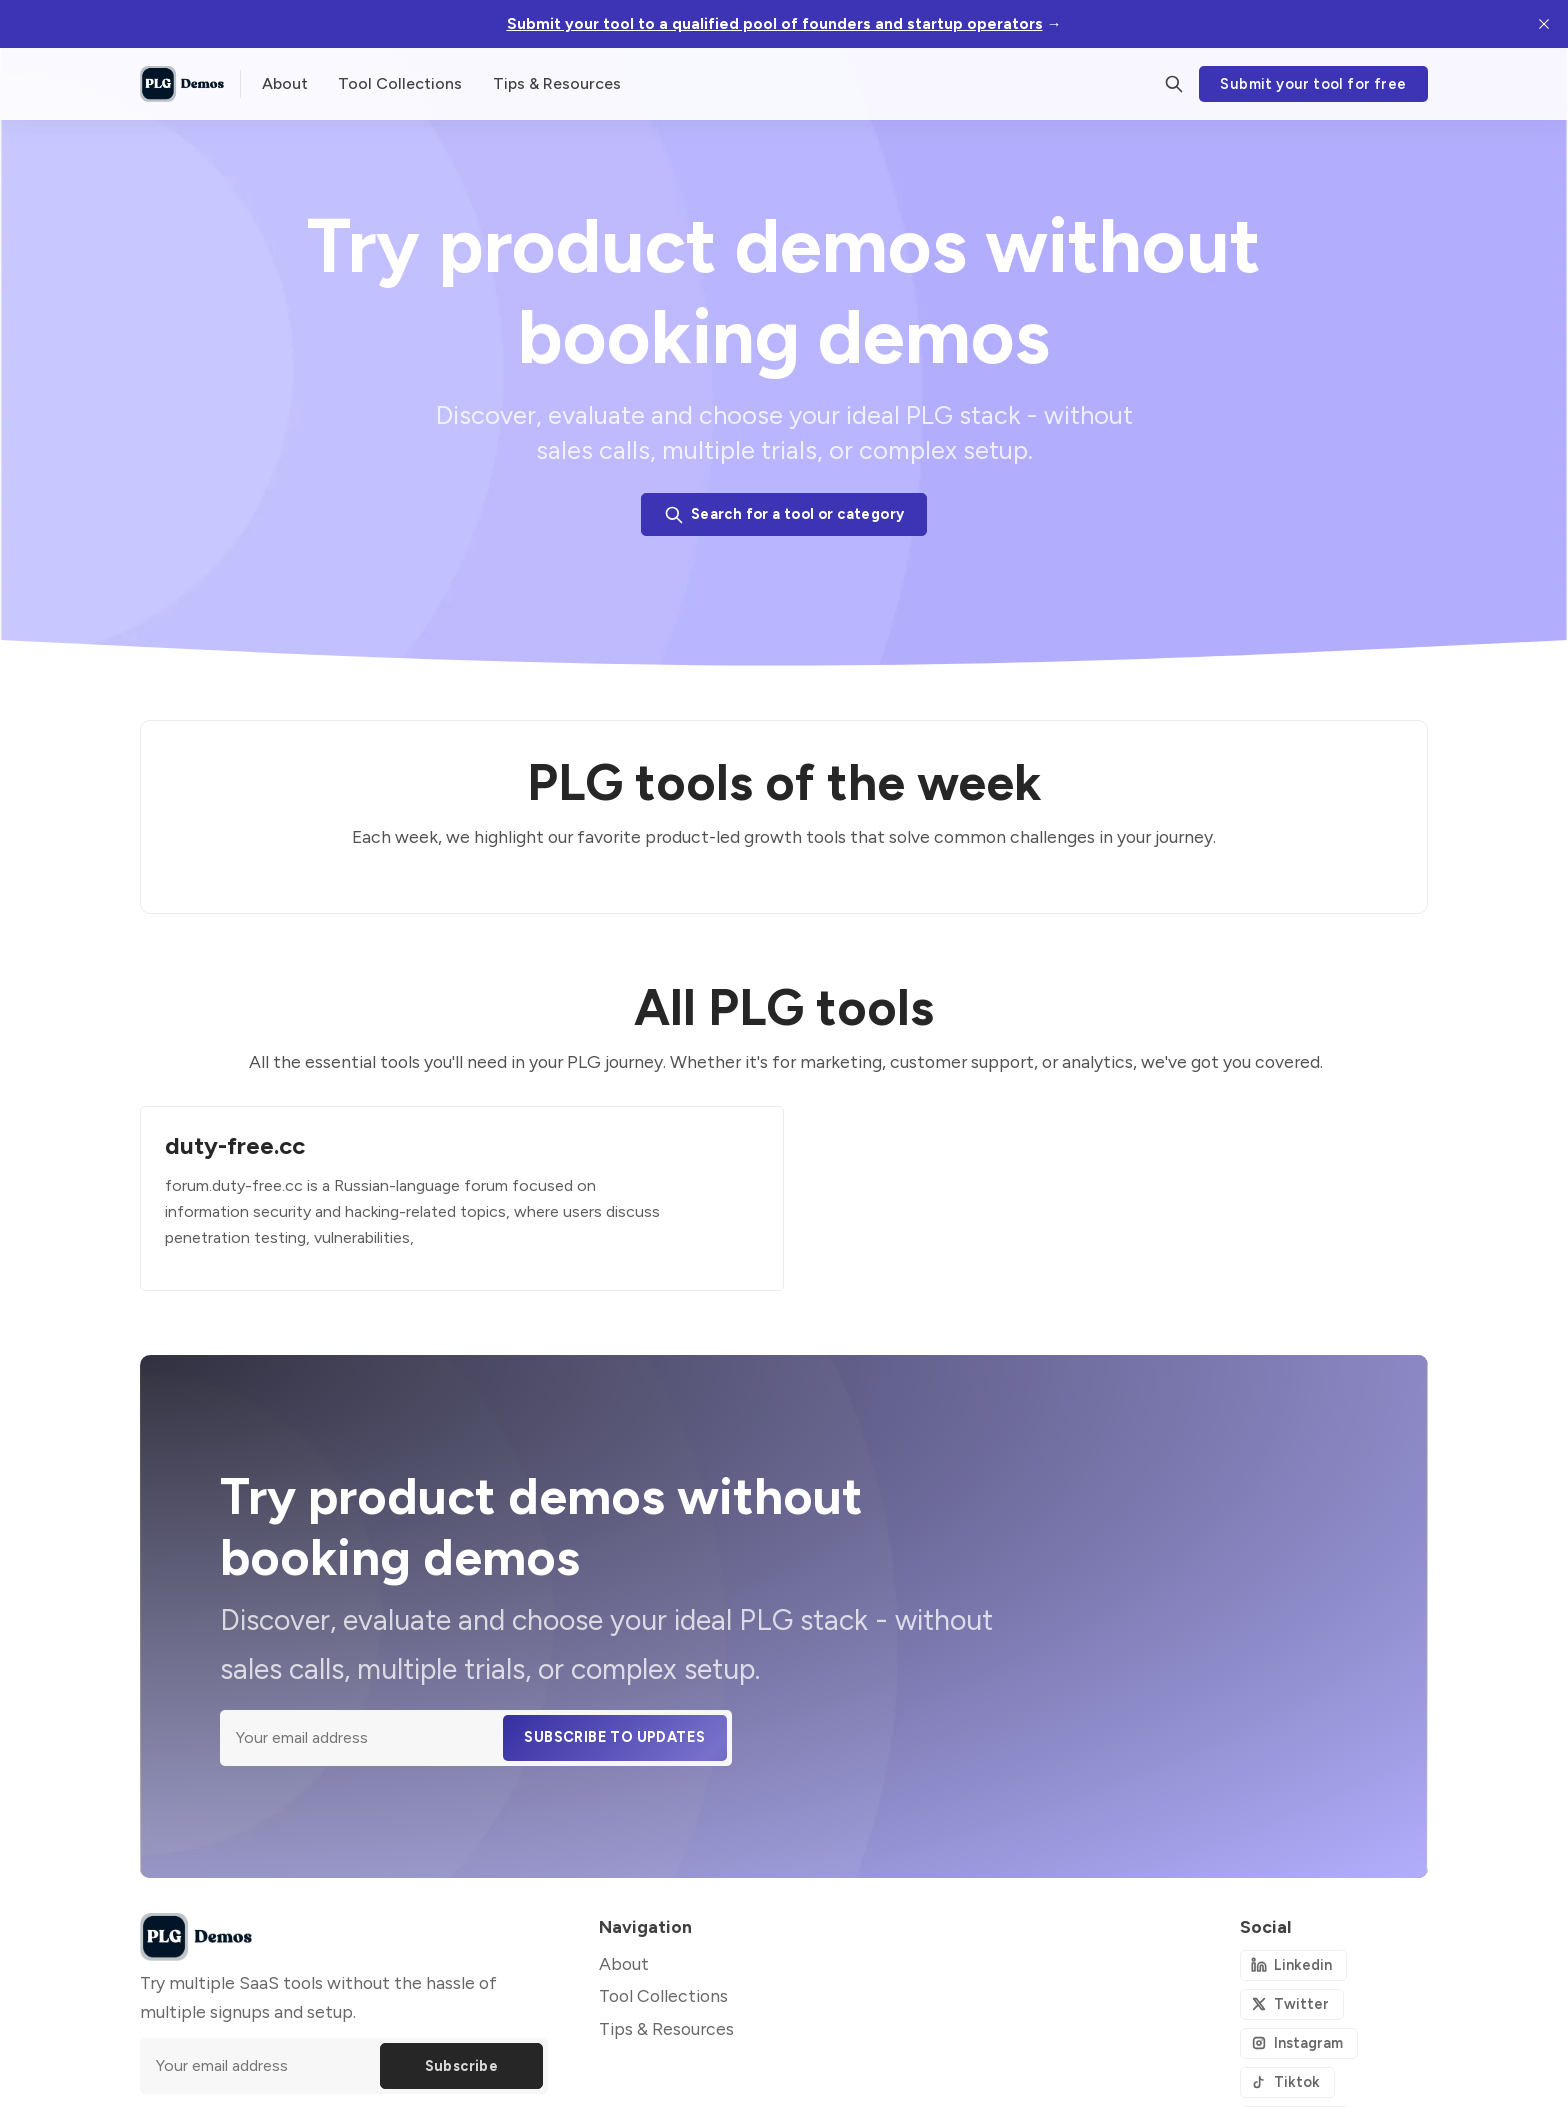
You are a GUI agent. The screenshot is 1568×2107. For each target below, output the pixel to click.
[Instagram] (1299, 2043)
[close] (1544, 24)
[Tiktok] (1287, 2082)
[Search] (1174, 84)
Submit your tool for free (1313, 84)
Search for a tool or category (784, 515)
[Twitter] (1292, 2004)
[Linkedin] (1293, 1965)
